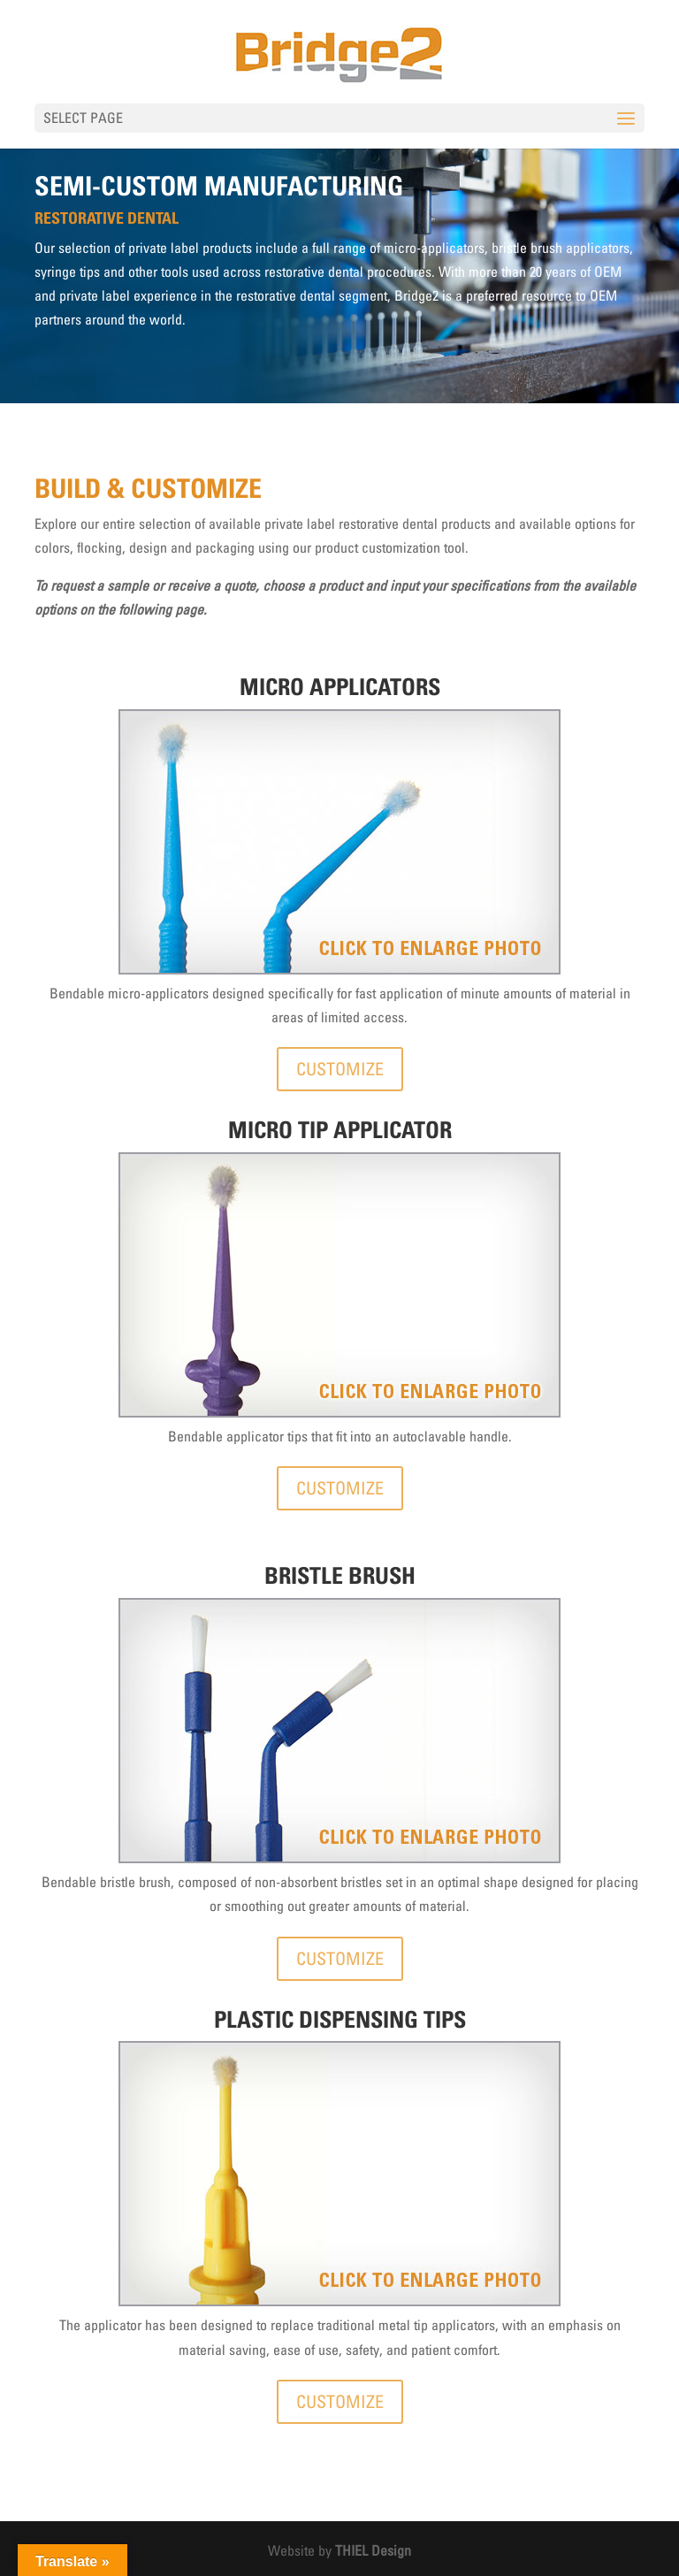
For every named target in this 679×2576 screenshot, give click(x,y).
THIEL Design (373, 2550)
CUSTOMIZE (340, 1069)
